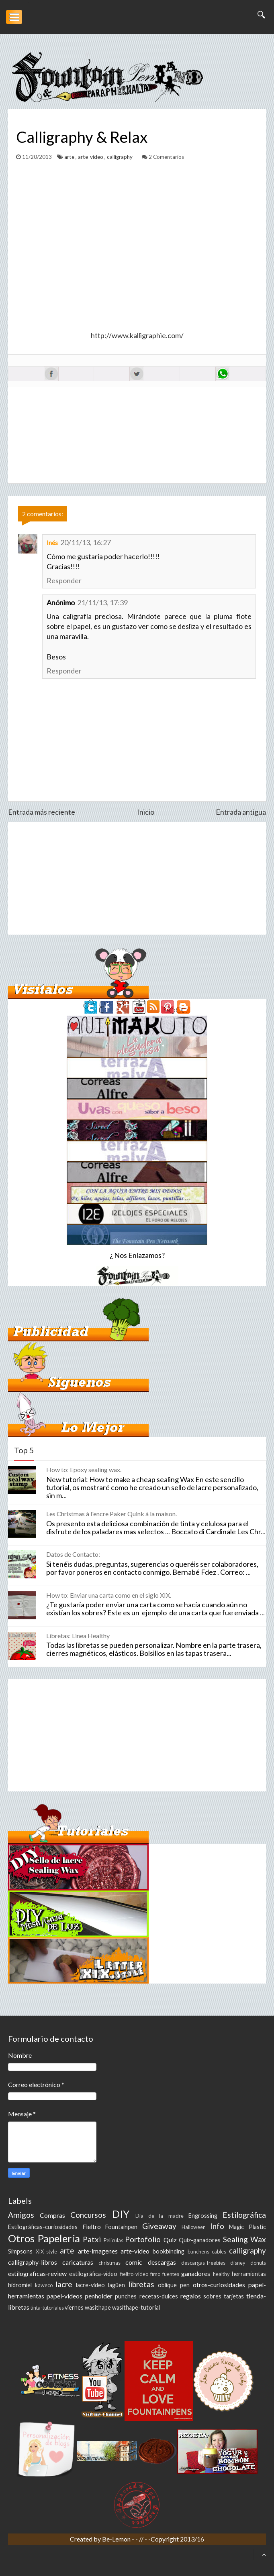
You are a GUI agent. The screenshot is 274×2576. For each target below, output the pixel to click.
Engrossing (202, 2215)
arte (70, 157)
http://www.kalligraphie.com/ (137, 335)
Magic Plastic (247, 2226)
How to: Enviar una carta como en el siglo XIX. (108, 1595)
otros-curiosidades (219, 2284)
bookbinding (168, 2251)
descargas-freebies (203, 2263)
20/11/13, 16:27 (85, 542)
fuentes (170, 2274)
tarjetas (234, 2296)
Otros (21, 2238)
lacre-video (90, 2285)
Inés (52, 542)
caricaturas (77, 2262)
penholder (98, 2296)
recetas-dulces (158, 2296)
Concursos (88, 2214)
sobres (212, 2296)
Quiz (170, 2239)
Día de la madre (159, 2216)
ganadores (195, 2273)
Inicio (145, 811)
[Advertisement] (137, 878)
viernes (74, 2307)
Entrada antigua (241, 811)
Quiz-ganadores (200, 2240)
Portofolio (143, 2239)
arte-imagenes (98, 2251)
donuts (258, 2263)
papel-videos (64, 2296)
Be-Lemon (117, 2539)
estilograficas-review (37, 2273)
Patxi (92, 2239)
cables (219, 2251)
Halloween (194, 2227)
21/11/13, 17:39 (102, 602)
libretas (141, 2284)
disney (237, 2263)
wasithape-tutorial (136, 2307)
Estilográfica (244, 2214)
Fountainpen (121, 2226)
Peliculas (113, 2240)
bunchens (198, 2251)
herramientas (249, 2273)
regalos (190, 2296)
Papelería (59, 2238)
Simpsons (20, 2251)
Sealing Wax (244, 2239)
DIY (120, 2214)
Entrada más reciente (41, 811)
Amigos (21, 2214)
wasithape (98, 2307)
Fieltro (91, 2226)
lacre (63, 2284)
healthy (221, 2274)
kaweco (44, 2285)
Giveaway (159, 2226)
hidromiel (20, 2285)
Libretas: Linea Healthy (78, 1635)
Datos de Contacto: (73, 1554)
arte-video (91, 157)
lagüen (116, 2285)
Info (217, 2226)
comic (133, 2262)
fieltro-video (134, 2274)
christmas (109, 2263)
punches (126, 2296)
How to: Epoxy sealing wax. (83, 1469)
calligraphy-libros (32, 2262)
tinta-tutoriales (47, 2307)
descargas (162, 2262)
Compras (52, 2215)
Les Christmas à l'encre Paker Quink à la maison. (111, 1513)
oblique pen (174, 2285)
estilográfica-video (93, 2273)
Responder (64, 580)
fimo (155, 2274)
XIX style (46, 2251)
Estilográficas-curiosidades (43, 2226)
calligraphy (120, 157)
